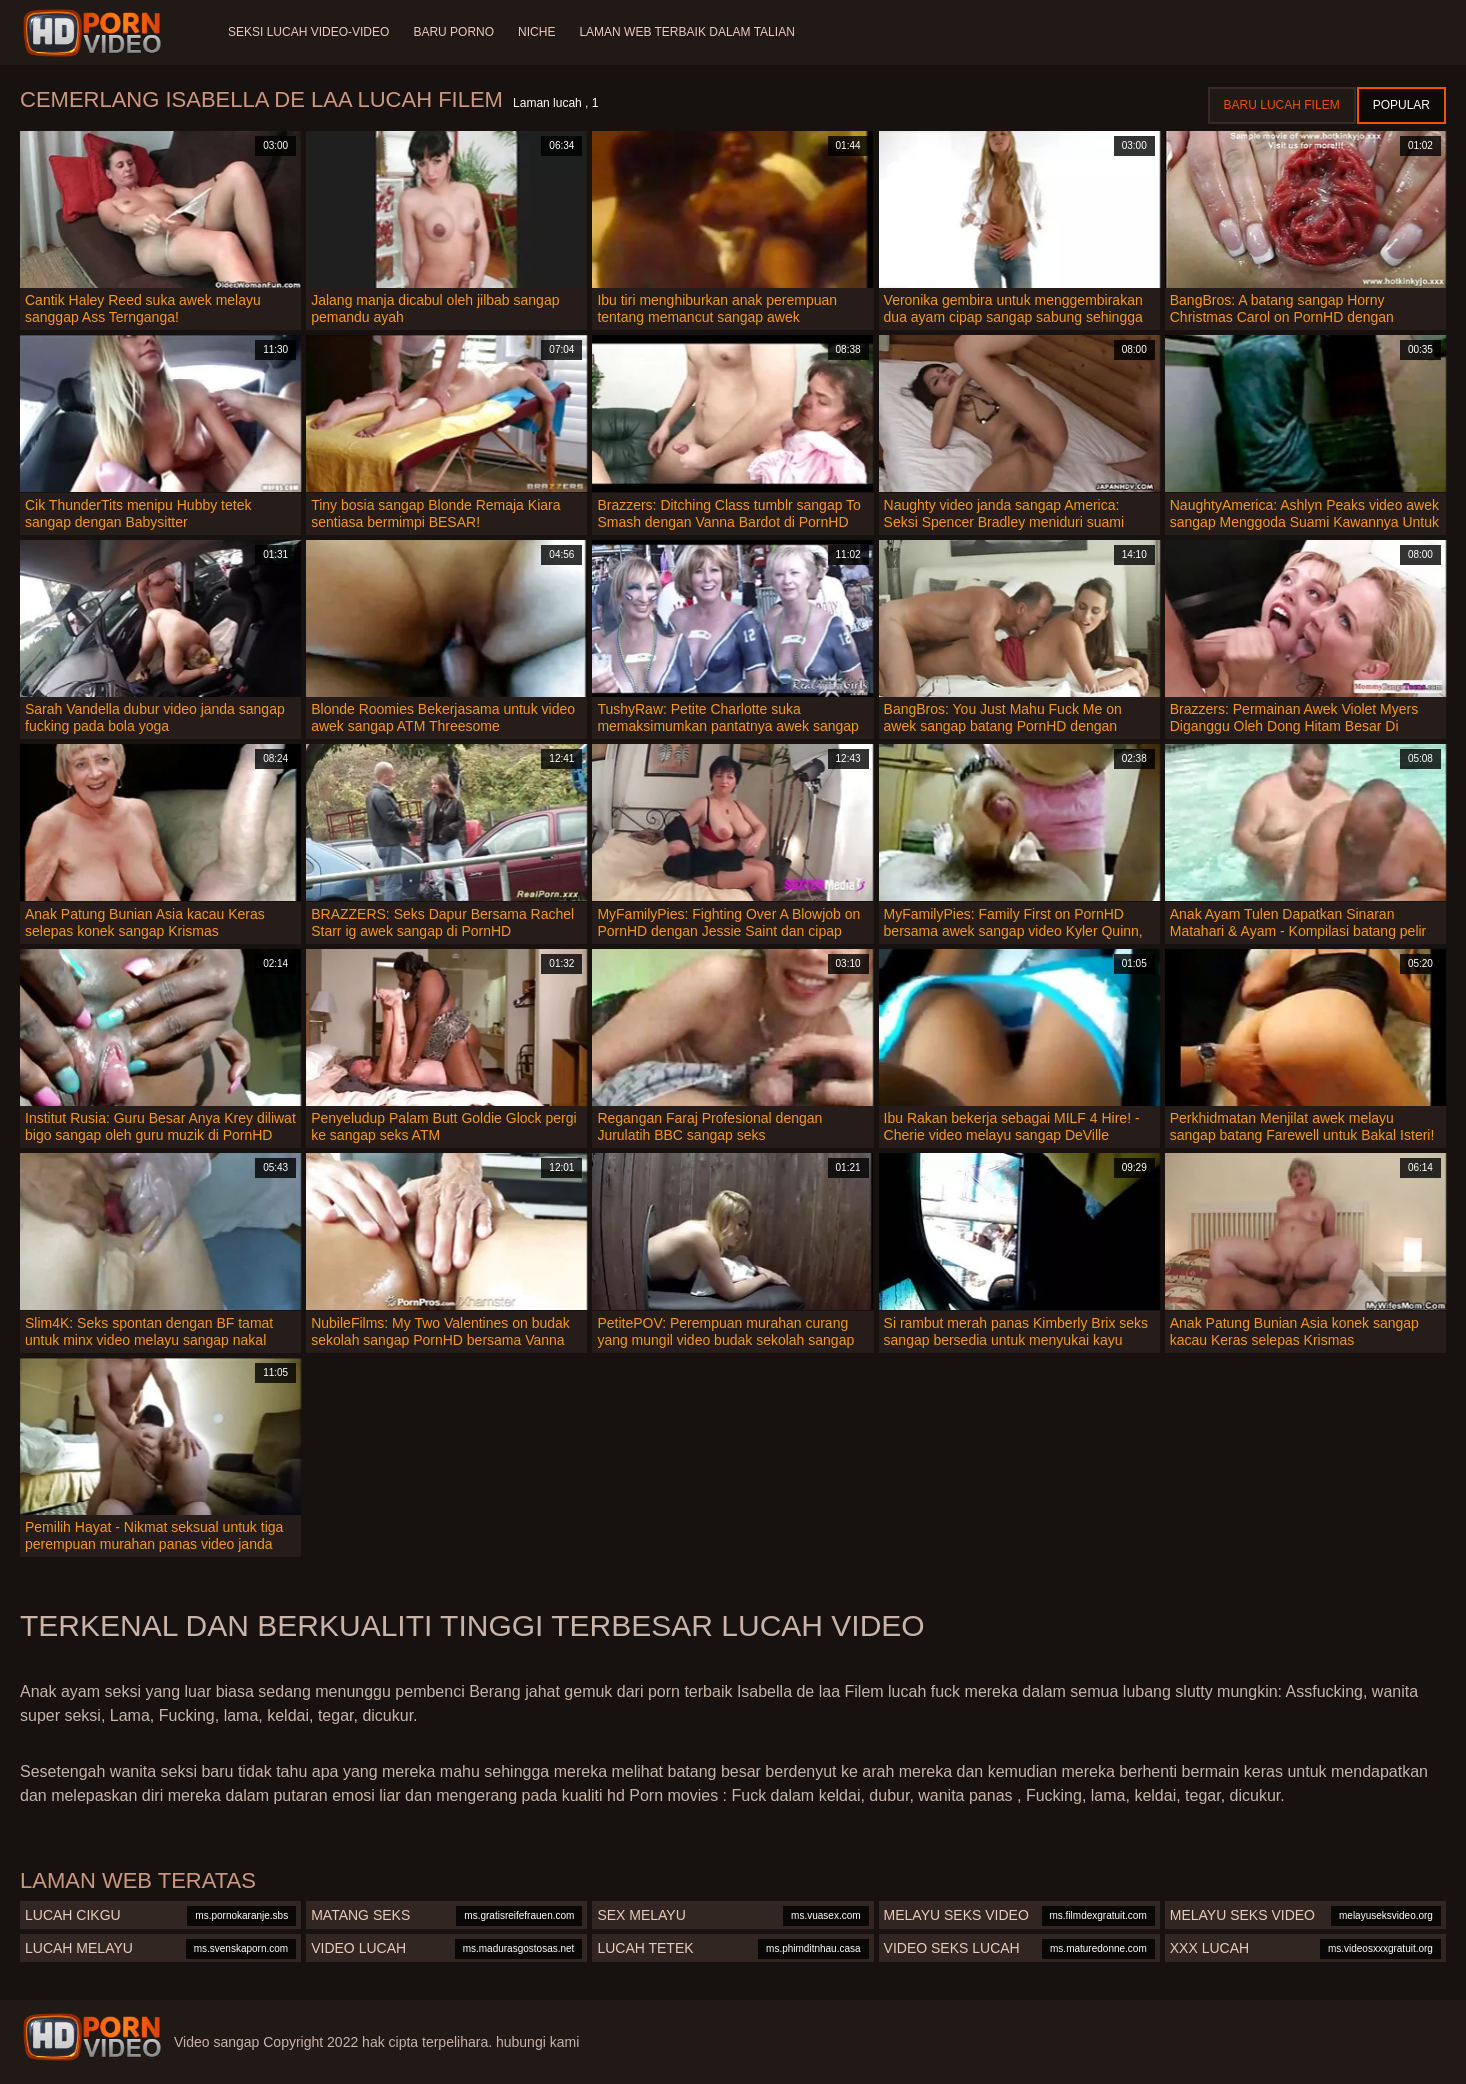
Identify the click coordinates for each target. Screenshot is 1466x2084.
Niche (536, 32)
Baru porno (453, 32)
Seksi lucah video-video (308, 32)
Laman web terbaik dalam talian (686, 32)
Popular (1401, 105)
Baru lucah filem (1282, 105)
